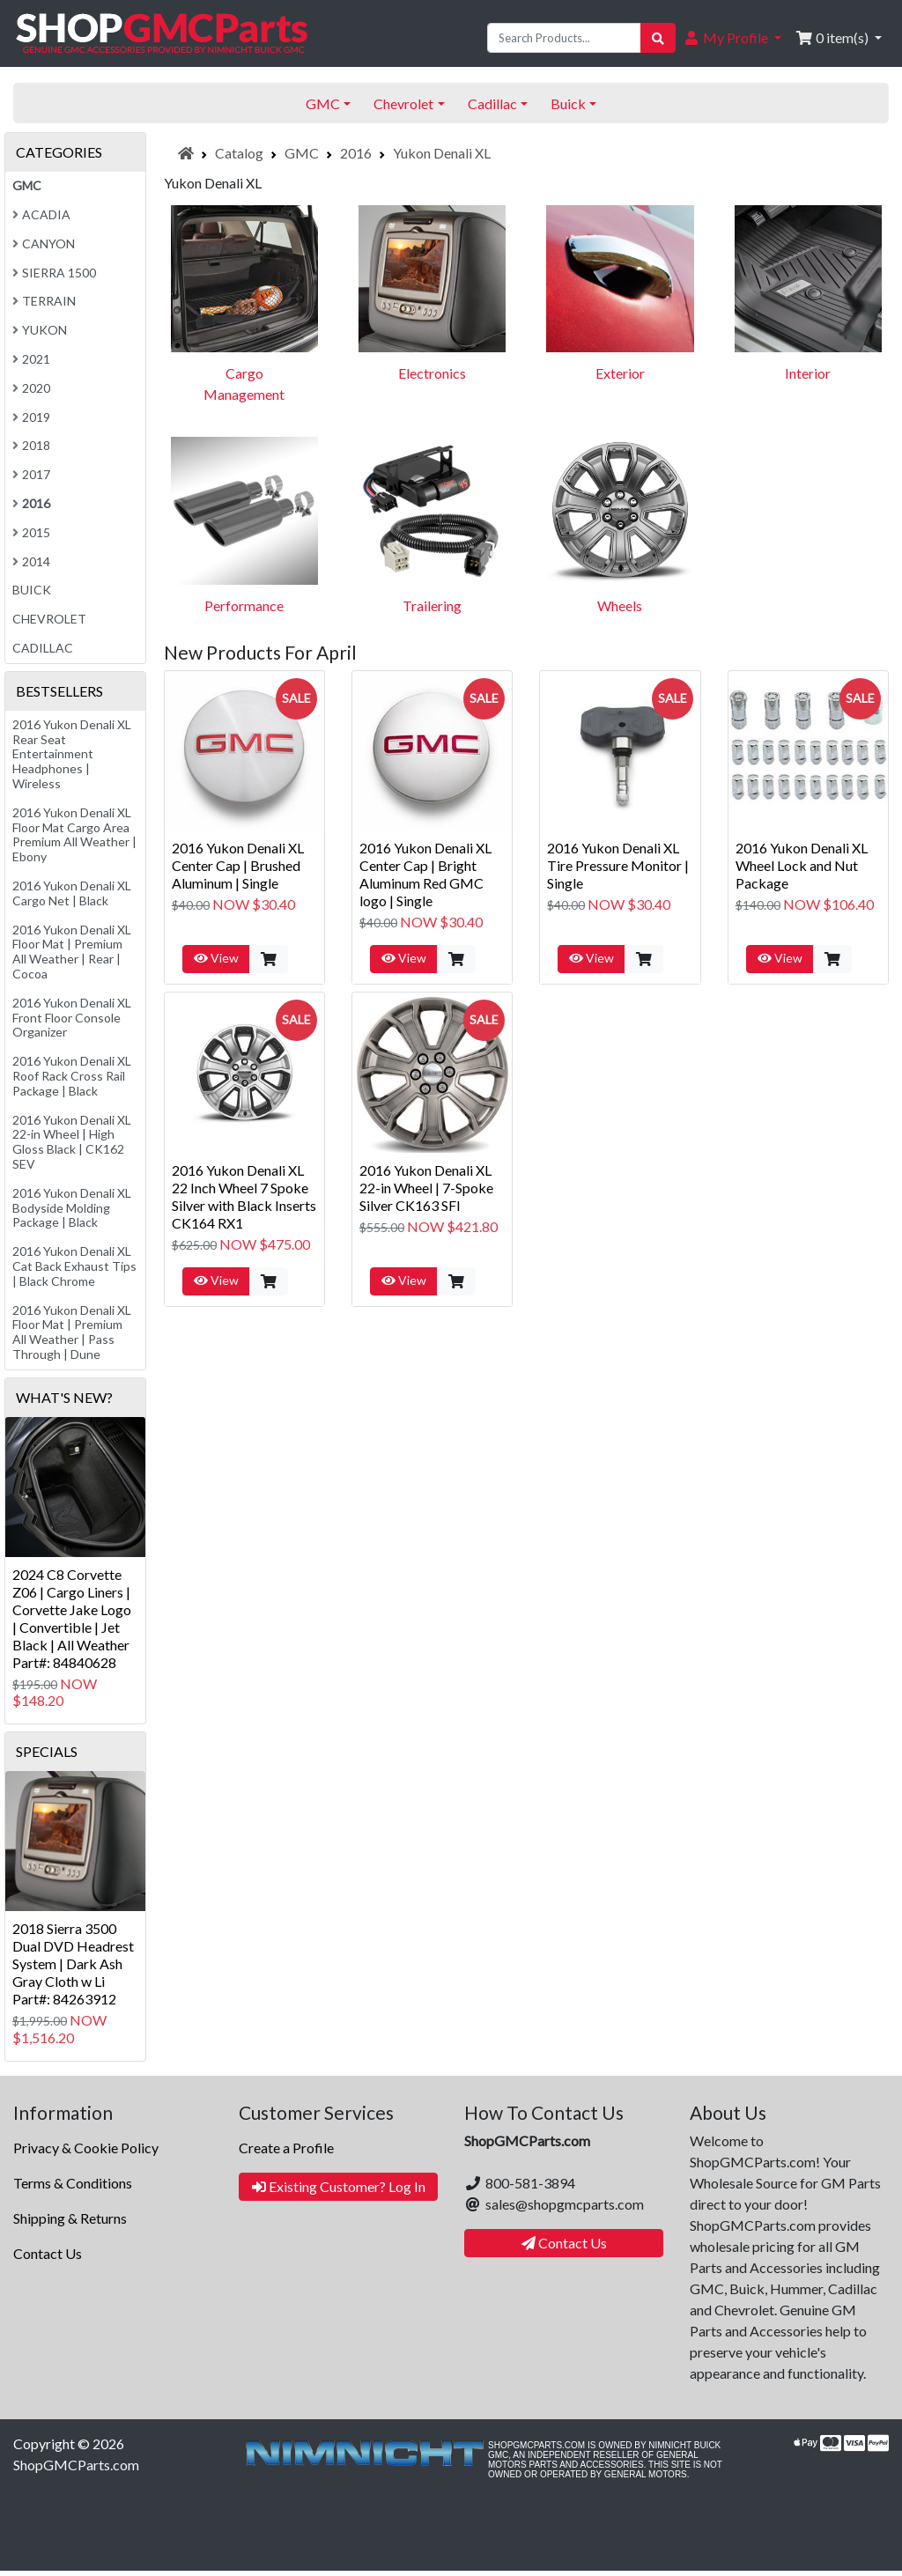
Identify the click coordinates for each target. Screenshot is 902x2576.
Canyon (43, 243)
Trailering (432, 605)
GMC (302, 152)
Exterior (620, 373)
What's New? (64, 1397)
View (216, 957)
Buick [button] (568, 103)
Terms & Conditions (72, 2182)
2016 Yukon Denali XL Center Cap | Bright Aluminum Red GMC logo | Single (425, 874)
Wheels (619, 605)
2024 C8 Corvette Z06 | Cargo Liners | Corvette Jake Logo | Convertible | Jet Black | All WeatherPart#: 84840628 (71, 1618)
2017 (31, 474)
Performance (244, 605)
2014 (31, 561)
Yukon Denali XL (442, 152)
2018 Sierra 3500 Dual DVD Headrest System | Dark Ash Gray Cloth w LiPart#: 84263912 (73, 1963)
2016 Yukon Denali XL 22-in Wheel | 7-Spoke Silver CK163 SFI (426, 1188)
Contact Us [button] (564, 2242)
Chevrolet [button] (403, 103)
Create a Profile (286, 2147)
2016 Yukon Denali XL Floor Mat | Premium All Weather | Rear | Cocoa (71, 951)
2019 (31, 417)
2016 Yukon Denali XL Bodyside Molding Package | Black (71, 1207)
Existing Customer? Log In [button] (338, 2186)
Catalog (239, 152)
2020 (31, 387)
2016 (356, 152)
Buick (31, 589)
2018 (31, 445)
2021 (31, 358)
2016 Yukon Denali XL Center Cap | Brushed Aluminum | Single (238, 865)
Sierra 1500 (54, 272)
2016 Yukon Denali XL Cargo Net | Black (71, 893)
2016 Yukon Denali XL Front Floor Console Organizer (71, 1017)
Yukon (39, 329)
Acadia (41, 214)
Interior (808, 373)
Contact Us (47, 2253)
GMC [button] (323, 103)
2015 (31, 532)
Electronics (432, 373)
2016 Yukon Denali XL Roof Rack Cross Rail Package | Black (71, 1075)
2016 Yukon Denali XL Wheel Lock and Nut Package (802, 865)
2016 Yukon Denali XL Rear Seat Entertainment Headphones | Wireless (71, 754)
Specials (47, 1751)
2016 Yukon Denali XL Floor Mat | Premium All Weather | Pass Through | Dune (71, 1332)
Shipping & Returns (70, 2218)
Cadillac (42, 647)
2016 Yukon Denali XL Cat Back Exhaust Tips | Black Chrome (74, 1266)
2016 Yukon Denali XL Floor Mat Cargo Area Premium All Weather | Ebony (74, 834)
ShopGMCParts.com (76, 2464)
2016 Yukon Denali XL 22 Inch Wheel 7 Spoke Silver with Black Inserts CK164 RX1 (244, 1196)
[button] (732, 37)
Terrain (44, 300)
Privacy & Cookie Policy (86, 2147)
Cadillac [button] (492, 103)
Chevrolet (49, 618)
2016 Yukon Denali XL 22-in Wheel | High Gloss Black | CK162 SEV (71, 1141)
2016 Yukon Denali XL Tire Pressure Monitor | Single (618, 865)
